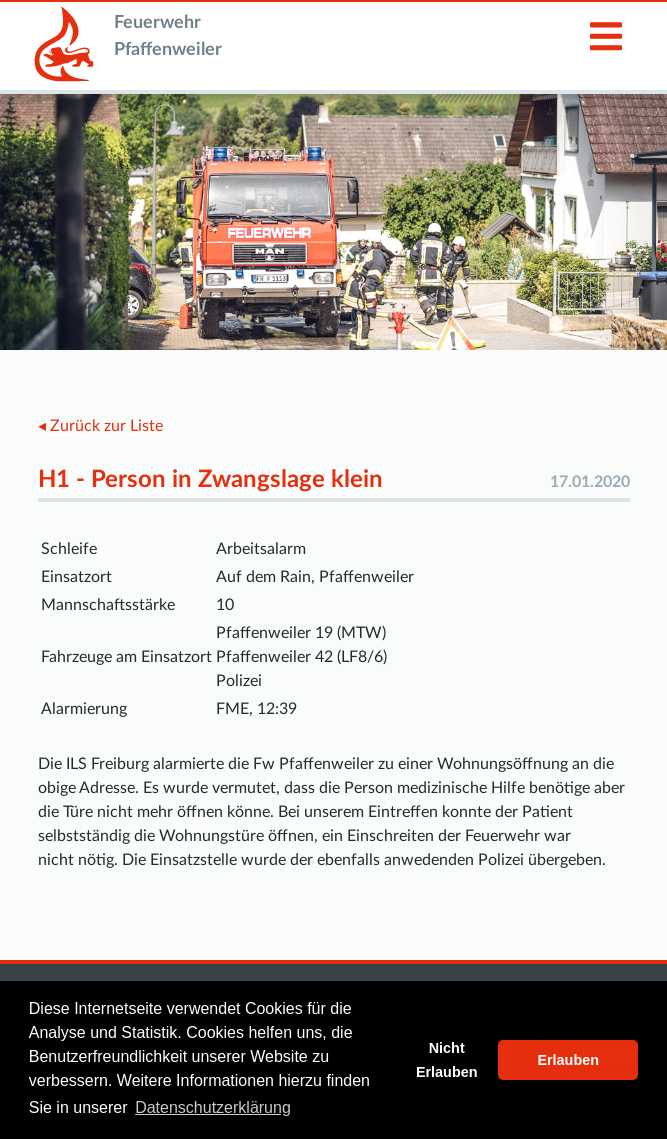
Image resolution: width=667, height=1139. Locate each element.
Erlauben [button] (568, 1060)
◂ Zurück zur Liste (100, 426)
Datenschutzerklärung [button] (213, 1107)
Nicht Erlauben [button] (447, 1060)
